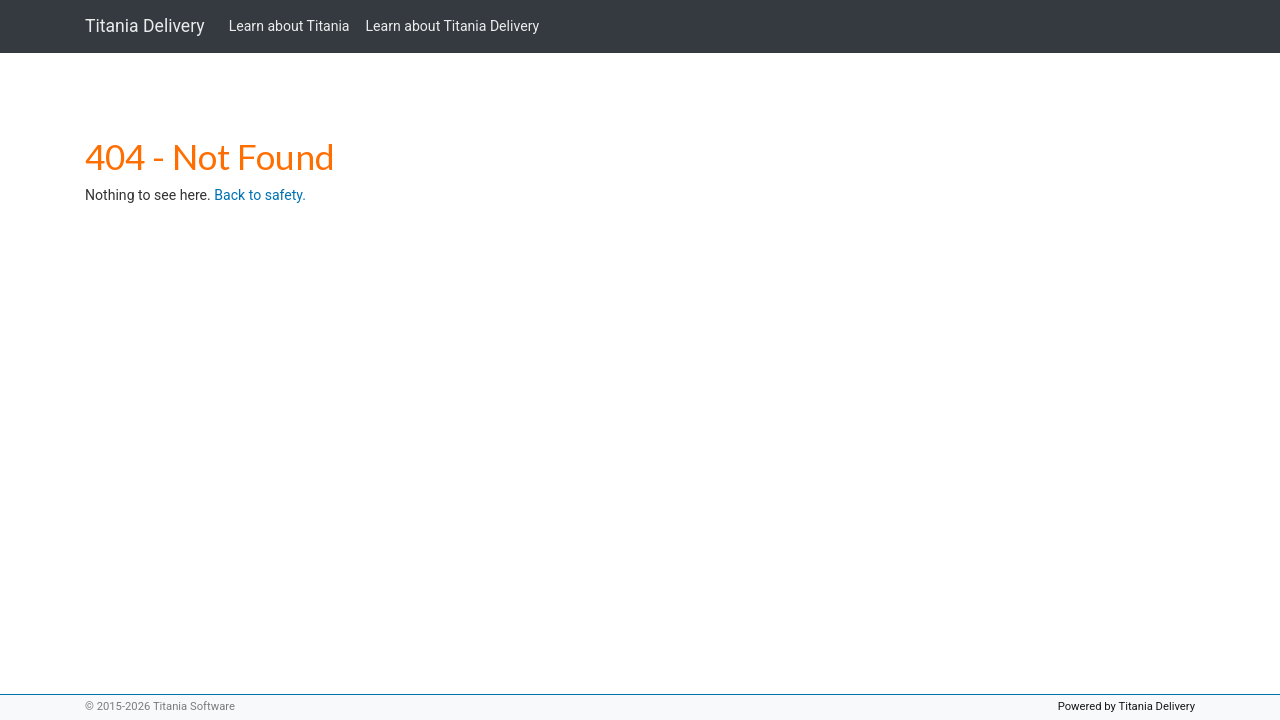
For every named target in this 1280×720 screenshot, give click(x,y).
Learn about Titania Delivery (453, 26)
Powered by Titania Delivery (1126, 706)
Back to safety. (260, 195)
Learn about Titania (289, 26)
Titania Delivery (145, 26)
